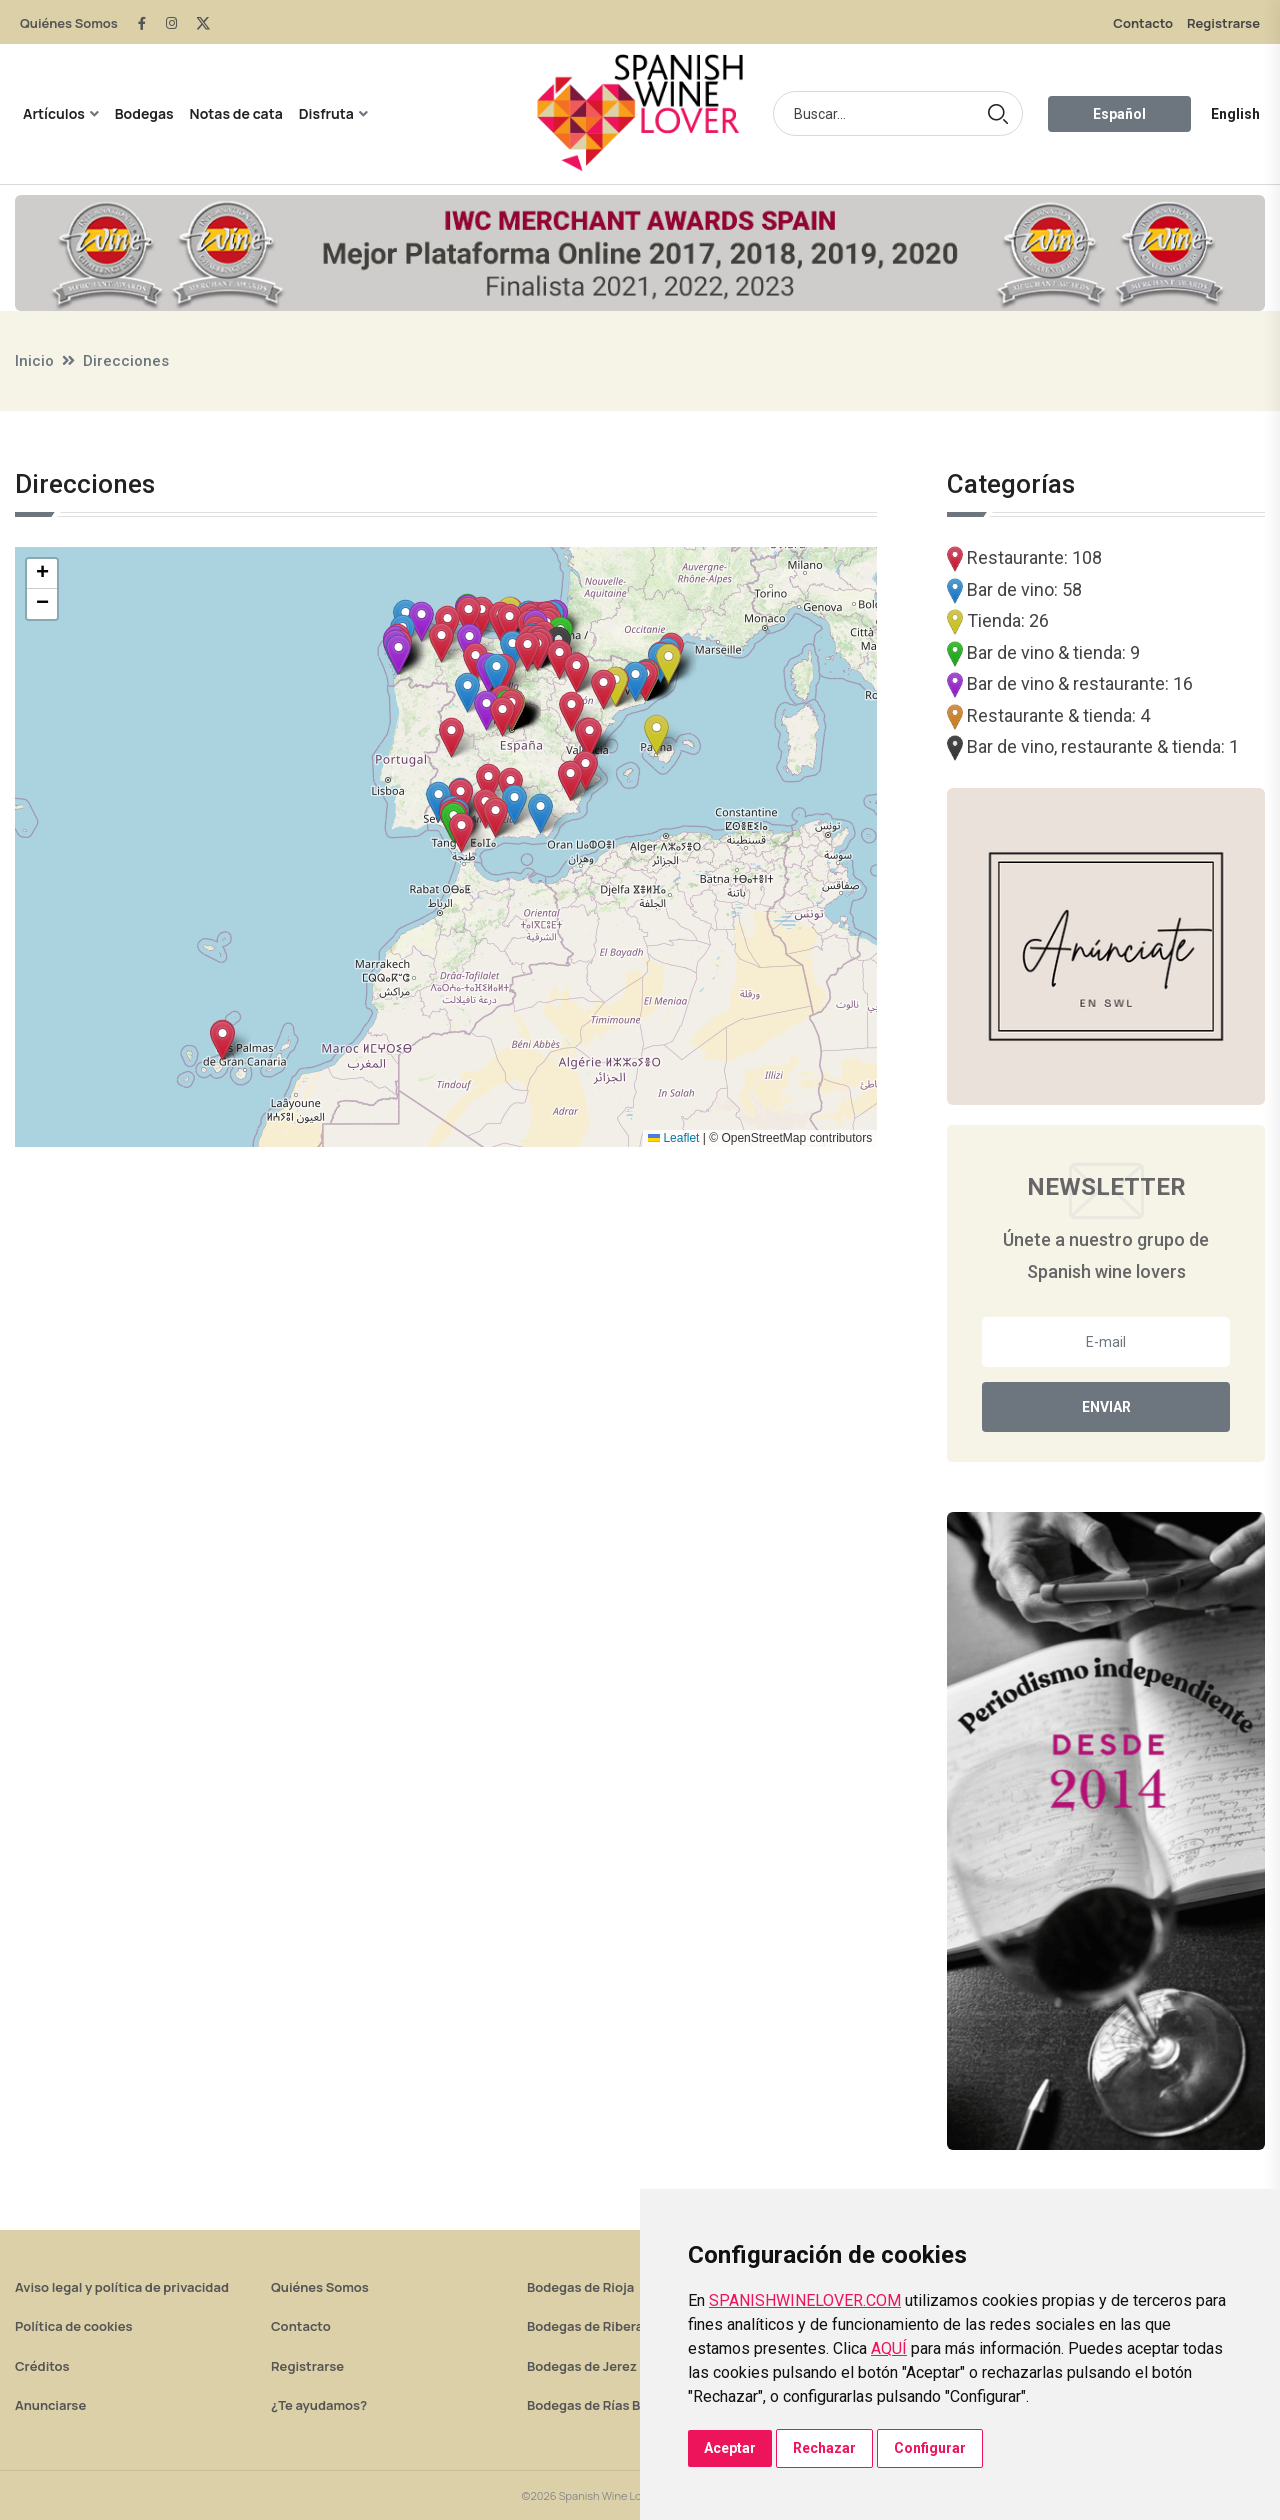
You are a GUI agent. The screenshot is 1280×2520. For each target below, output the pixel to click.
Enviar (1106, 1407)
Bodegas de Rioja (580, 2287)
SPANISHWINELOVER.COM (805, 2300)
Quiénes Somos (69, 23)
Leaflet (673, 1138)
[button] (585, 770)
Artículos (54, 113)
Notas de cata (236, 113)
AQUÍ (889, 2348)
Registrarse (1223, 23)
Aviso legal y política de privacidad (122, 2287)
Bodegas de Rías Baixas (600, 2405)
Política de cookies (74, 2326)
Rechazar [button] (824, 2448)
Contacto (1143, 23)
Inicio (34, 361)
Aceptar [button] (730, 2448)
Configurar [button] (930, 2448)
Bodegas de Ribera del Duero (616, 2326)
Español (1119, 114)
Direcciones (126, 361)
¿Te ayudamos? (319, 2405)
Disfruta (326, 113)
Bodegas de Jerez (582, 2366)
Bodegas (144, 113)
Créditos (42, 2366)
